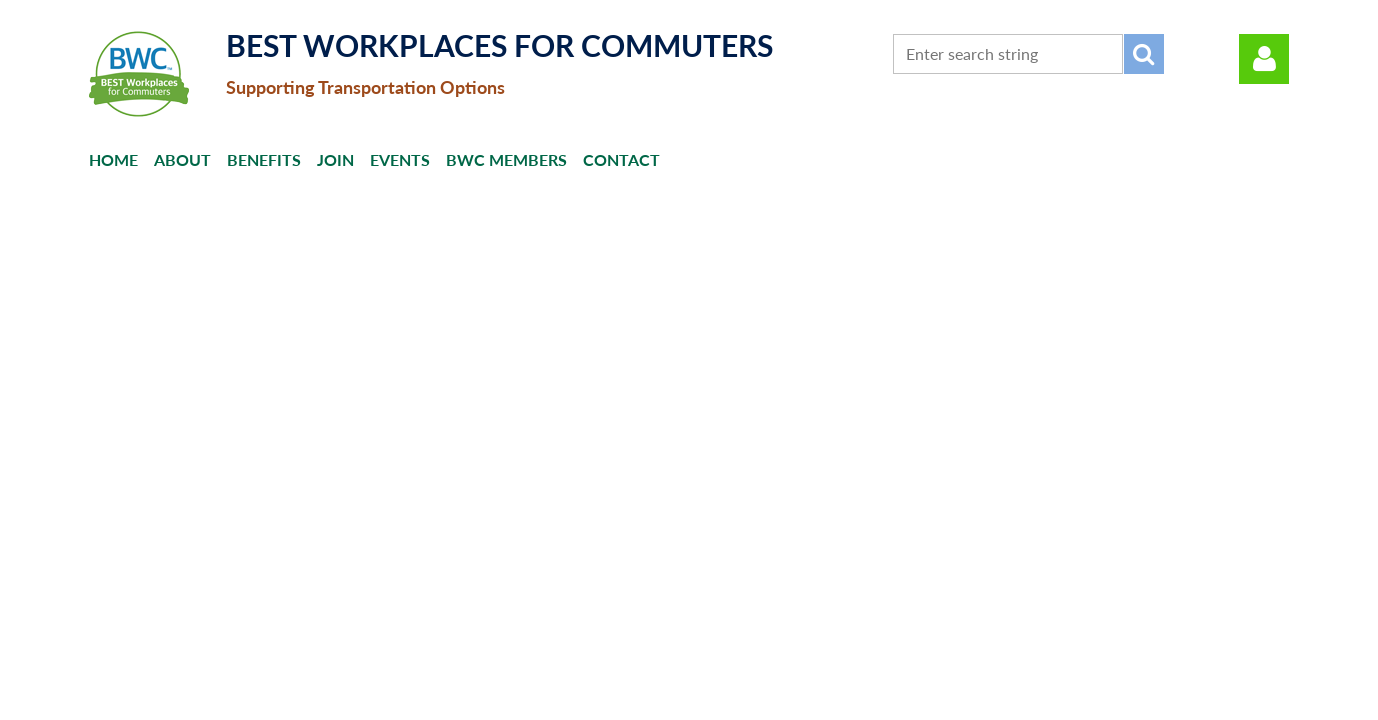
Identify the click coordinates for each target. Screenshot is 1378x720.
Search (1144, 54)
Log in (1264, 59)
